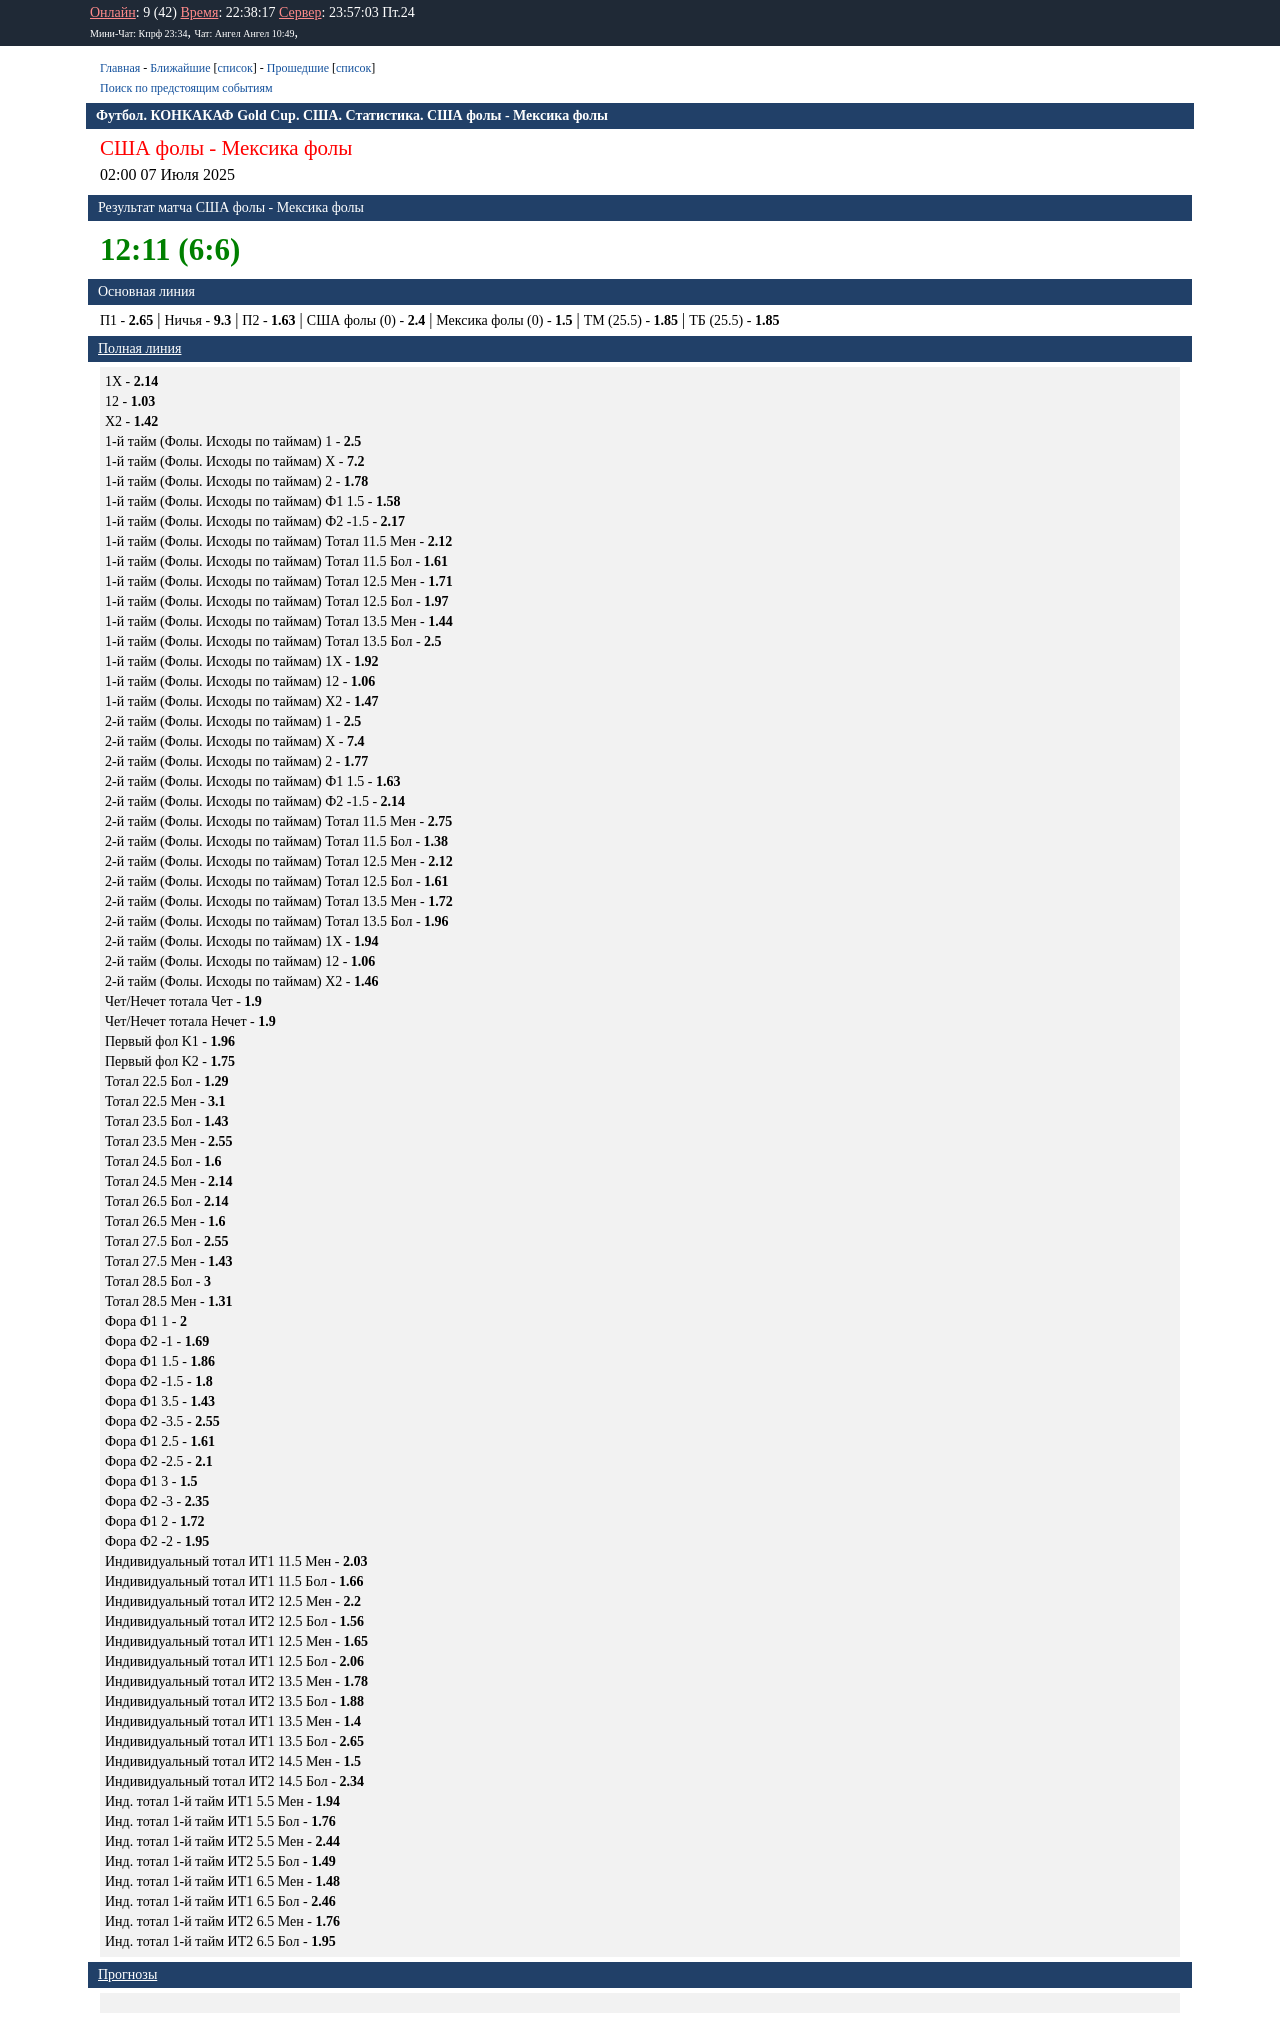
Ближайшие (180, 68)
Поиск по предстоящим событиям (186, 88)
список (234, 68)
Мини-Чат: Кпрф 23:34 (138, 33)
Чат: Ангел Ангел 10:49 (244, 33)
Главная (120, 68)
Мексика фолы (287, 148)
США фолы (152, 148)
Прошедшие (298, 68)
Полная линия (139, 348)
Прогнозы (127, 1974)
